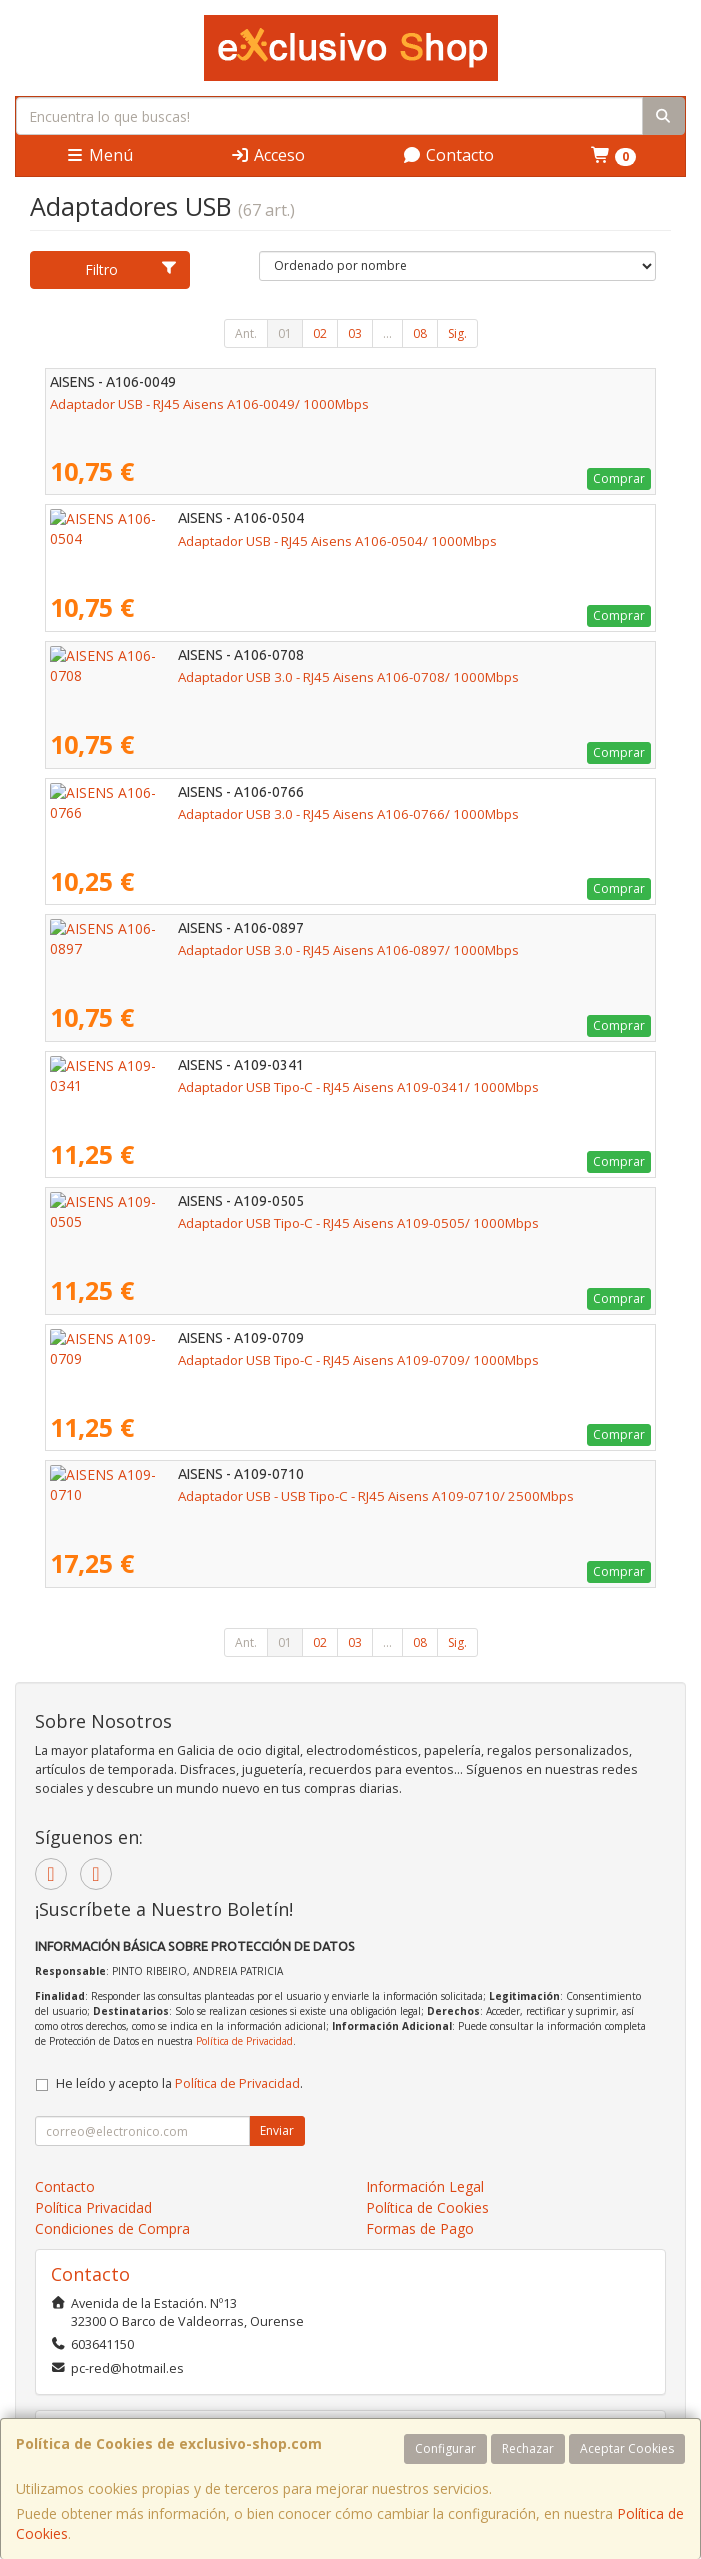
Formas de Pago (420, 2228)
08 (420, 333)
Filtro (131, 269)
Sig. (457, 333)
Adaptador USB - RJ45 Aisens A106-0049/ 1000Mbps (209, 404)
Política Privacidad (93, 2207)
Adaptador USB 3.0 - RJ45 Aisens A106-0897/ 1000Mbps (220, 950)
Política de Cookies (427, 2207)
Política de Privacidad (244, 2041)
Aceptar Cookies (627, 2448)
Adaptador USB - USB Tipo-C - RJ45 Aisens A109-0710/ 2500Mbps (248, 1496)
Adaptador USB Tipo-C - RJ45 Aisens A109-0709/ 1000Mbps (230, 1360)
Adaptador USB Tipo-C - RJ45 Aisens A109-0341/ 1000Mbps (230, 1087)
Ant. (246, 333)
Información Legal (425, 2186)
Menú (99, 155)
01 (285, 333)
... (387, 333)
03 (355, 333)
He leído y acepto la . (179, 2083)
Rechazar (528, 2448)
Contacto (448, 155)
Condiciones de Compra (112, 2228)
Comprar (619, 478)
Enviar (277, 2130)
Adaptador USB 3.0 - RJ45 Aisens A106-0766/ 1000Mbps (220, 814)
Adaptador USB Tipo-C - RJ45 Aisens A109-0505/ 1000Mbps (230, 1223)
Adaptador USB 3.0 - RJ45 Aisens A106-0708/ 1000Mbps (220, 677)
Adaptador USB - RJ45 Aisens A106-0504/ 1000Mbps (209, 541)
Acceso (267, 155)
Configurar (445, 2448)
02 (320, 333)
